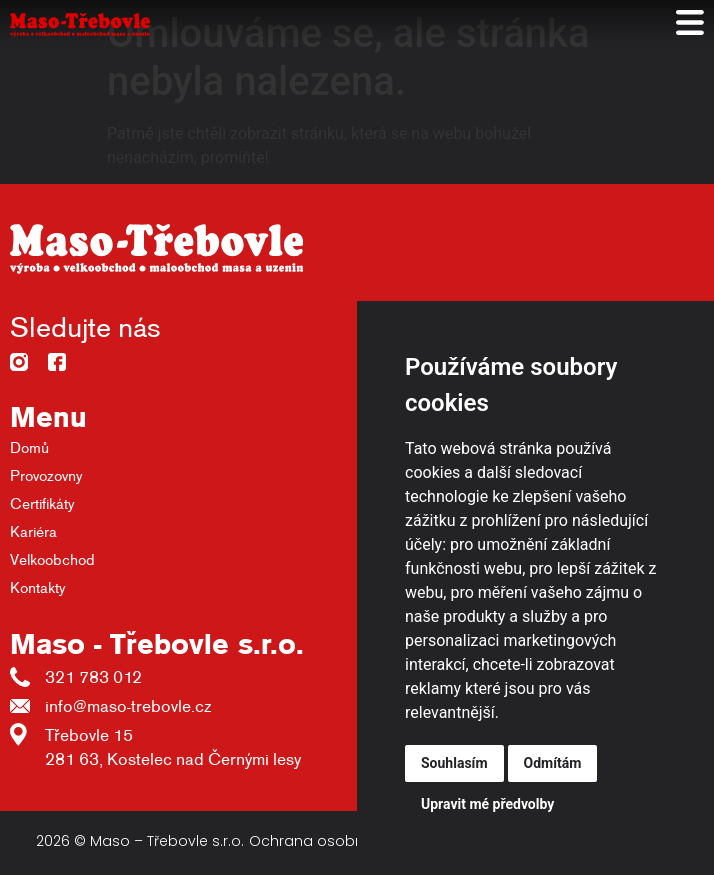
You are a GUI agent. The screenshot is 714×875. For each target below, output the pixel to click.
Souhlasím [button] (454, 763)
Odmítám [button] (553, 763)
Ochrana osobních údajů (340, 841)
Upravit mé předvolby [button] (487, 804)
